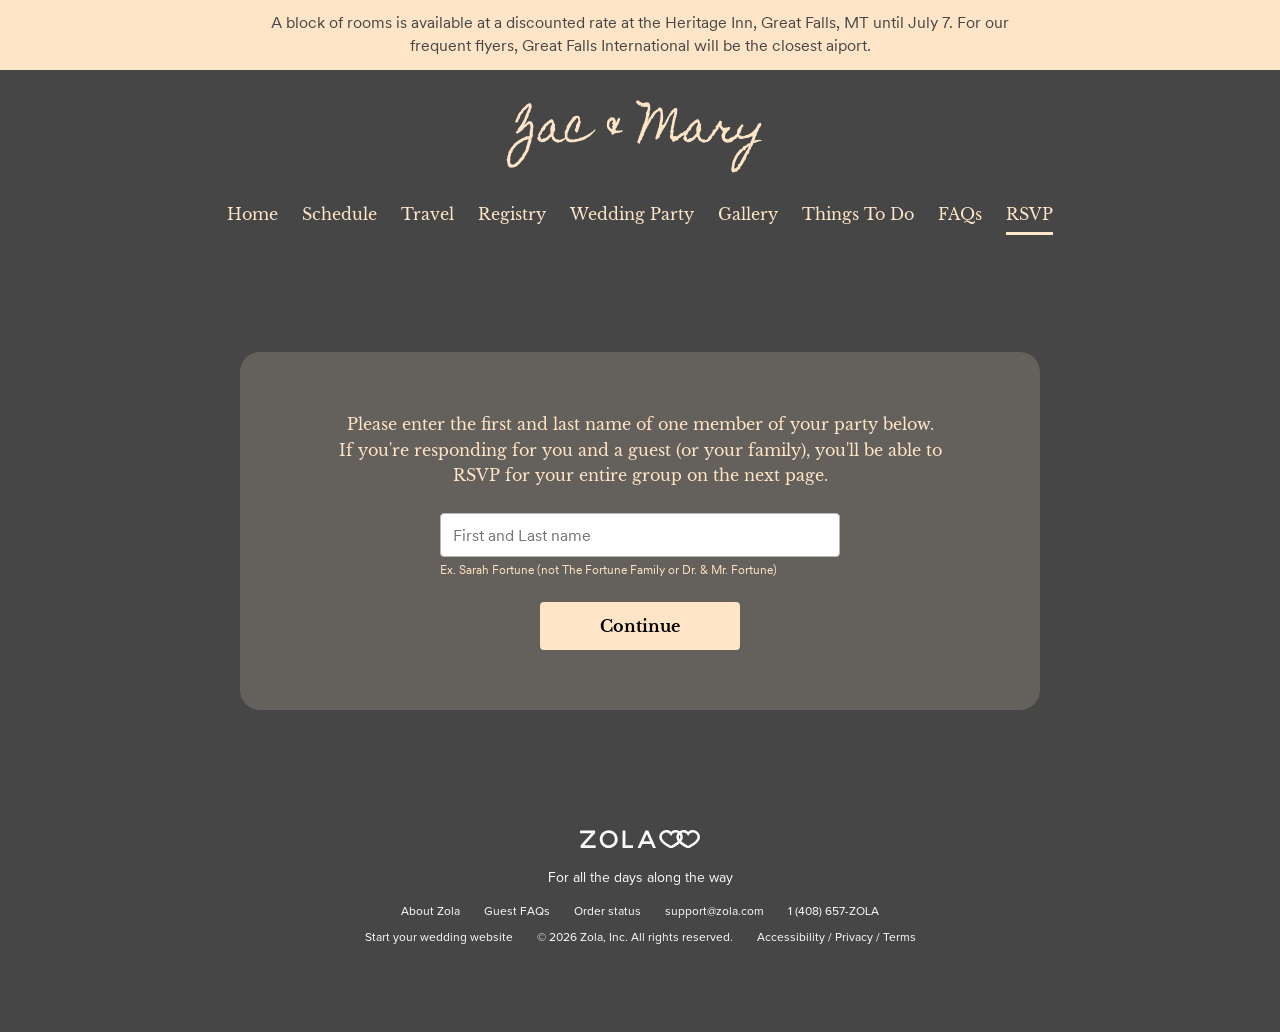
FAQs (960, 214)
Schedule (339, 214)
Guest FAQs (517, 912)
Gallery (748, 214)
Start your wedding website (439, 938)
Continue (640, 626)
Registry (512, 214)
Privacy (854, 938)
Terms (899, 938)
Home (252, 214)
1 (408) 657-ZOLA (833, 912)
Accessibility (791, 938)
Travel (427, 214)
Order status (607, 912)
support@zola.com (714, 912)
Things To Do (858, 214)
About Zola (430, 912)
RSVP (1029, 214)
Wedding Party (632, 214)
